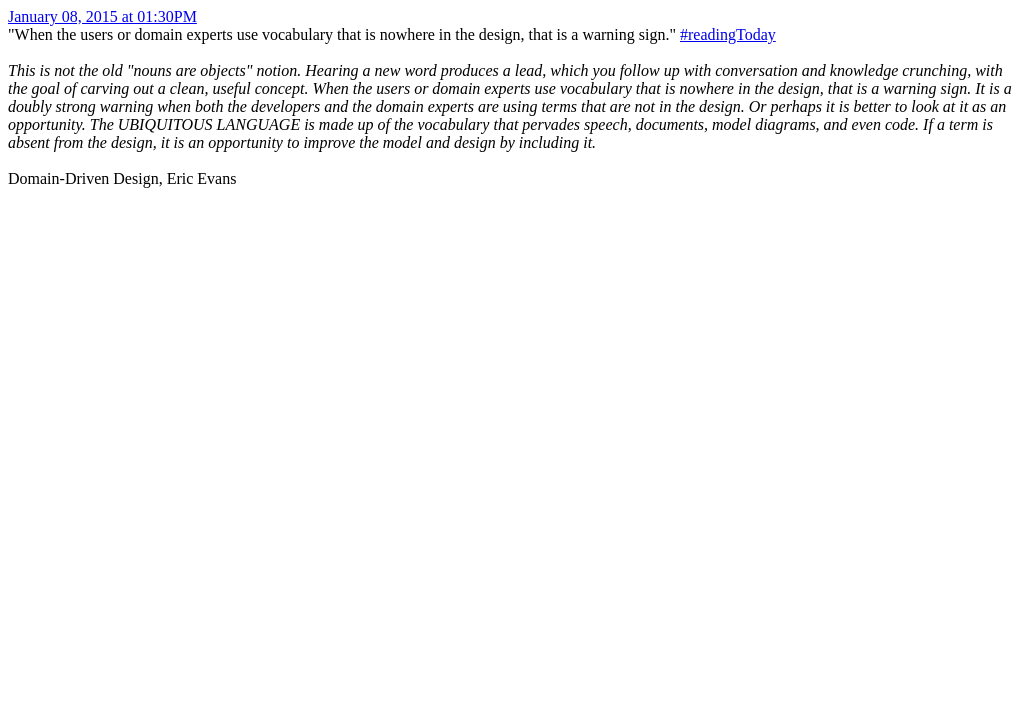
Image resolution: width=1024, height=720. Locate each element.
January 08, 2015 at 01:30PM (102, 16)
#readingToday (728, 34)
